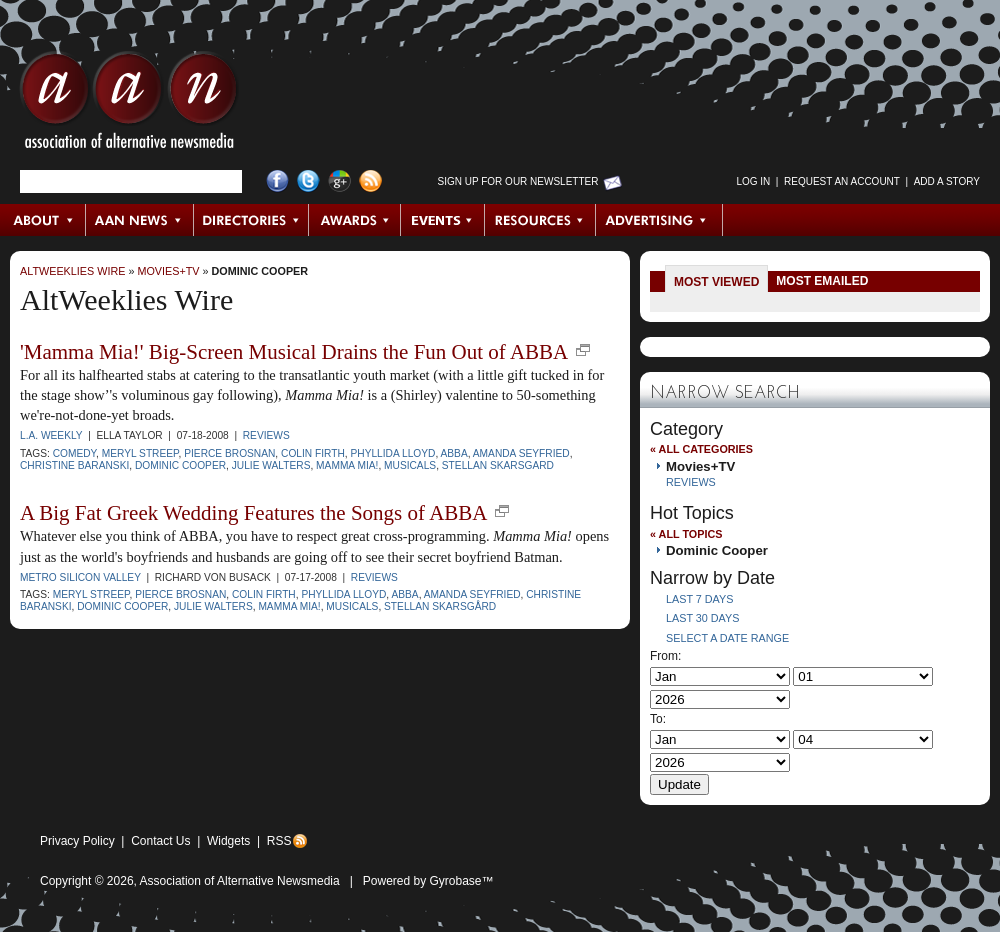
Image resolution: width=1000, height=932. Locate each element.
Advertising (659, 220)
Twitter (308, 181)
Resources (540, 220)
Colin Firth (313, 453)
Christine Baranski (74, 465)
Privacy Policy (77, 841)
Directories (251, 220)
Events (443, 220)
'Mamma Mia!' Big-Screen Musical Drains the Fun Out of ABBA (294, 352)
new (583, 350)
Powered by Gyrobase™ (428, 881)
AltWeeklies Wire (72, 271)
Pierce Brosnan (229, 453)
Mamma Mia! (347, 465)
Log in (753, 181)
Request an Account (842, 181)
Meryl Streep (140, 453)
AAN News (140, 220)
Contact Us (160, 841)
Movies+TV (168, 271)
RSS (279, 841)
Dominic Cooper (260, 271)
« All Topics (686, 534)
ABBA (454, 453)
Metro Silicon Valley (80, 577)
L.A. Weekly (51, 435)
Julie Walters (271, 465)
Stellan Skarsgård (440, 606)
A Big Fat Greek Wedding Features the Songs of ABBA (253, 513)
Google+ (339, 181)
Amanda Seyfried (521, 453)
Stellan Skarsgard (498, 465)
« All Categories (701, 449)
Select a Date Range (727, 638)
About (43, 220)
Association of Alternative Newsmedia (240, 881)
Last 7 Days (699, 599)
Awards (355, 220)
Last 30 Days (702, 618)
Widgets (228, 841)
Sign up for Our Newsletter (518, 181)
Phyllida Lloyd (392, 453)
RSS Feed (370, 181)
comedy (74, 453)
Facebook (277, 181)
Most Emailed (822, 281)
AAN (129, 105)
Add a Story (947, 181)
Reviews (266, 435)
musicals (410, 465)
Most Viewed (716, 282)
